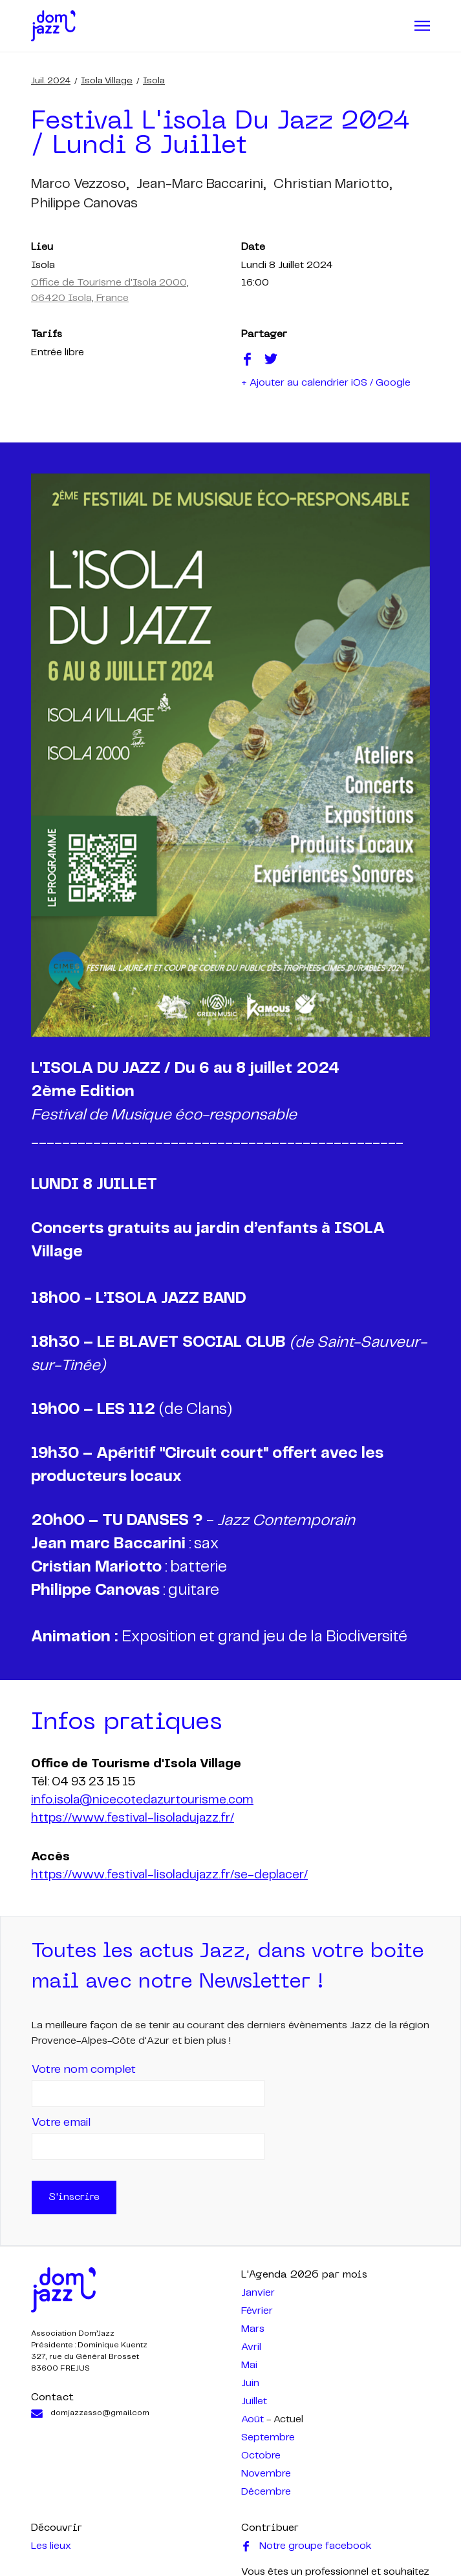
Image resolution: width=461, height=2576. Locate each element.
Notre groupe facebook (306, 2546)
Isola (154, 80)
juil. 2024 (50, 80)
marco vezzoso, (80, 184)
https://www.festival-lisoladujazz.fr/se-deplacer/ (169, 1875)
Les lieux (51, 2546)
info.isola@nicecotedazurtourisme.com (142, 1800)
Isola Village (107, 80)
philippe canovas (84, 203)
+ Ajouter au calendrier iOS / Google (326, 383)
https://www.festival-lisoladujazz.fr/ (132, 1818)
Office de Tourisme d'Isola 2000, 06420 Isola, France (110, 290)
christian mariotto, (332, 184)
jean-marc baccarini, (201, 184)
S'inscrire (74, 2197)
